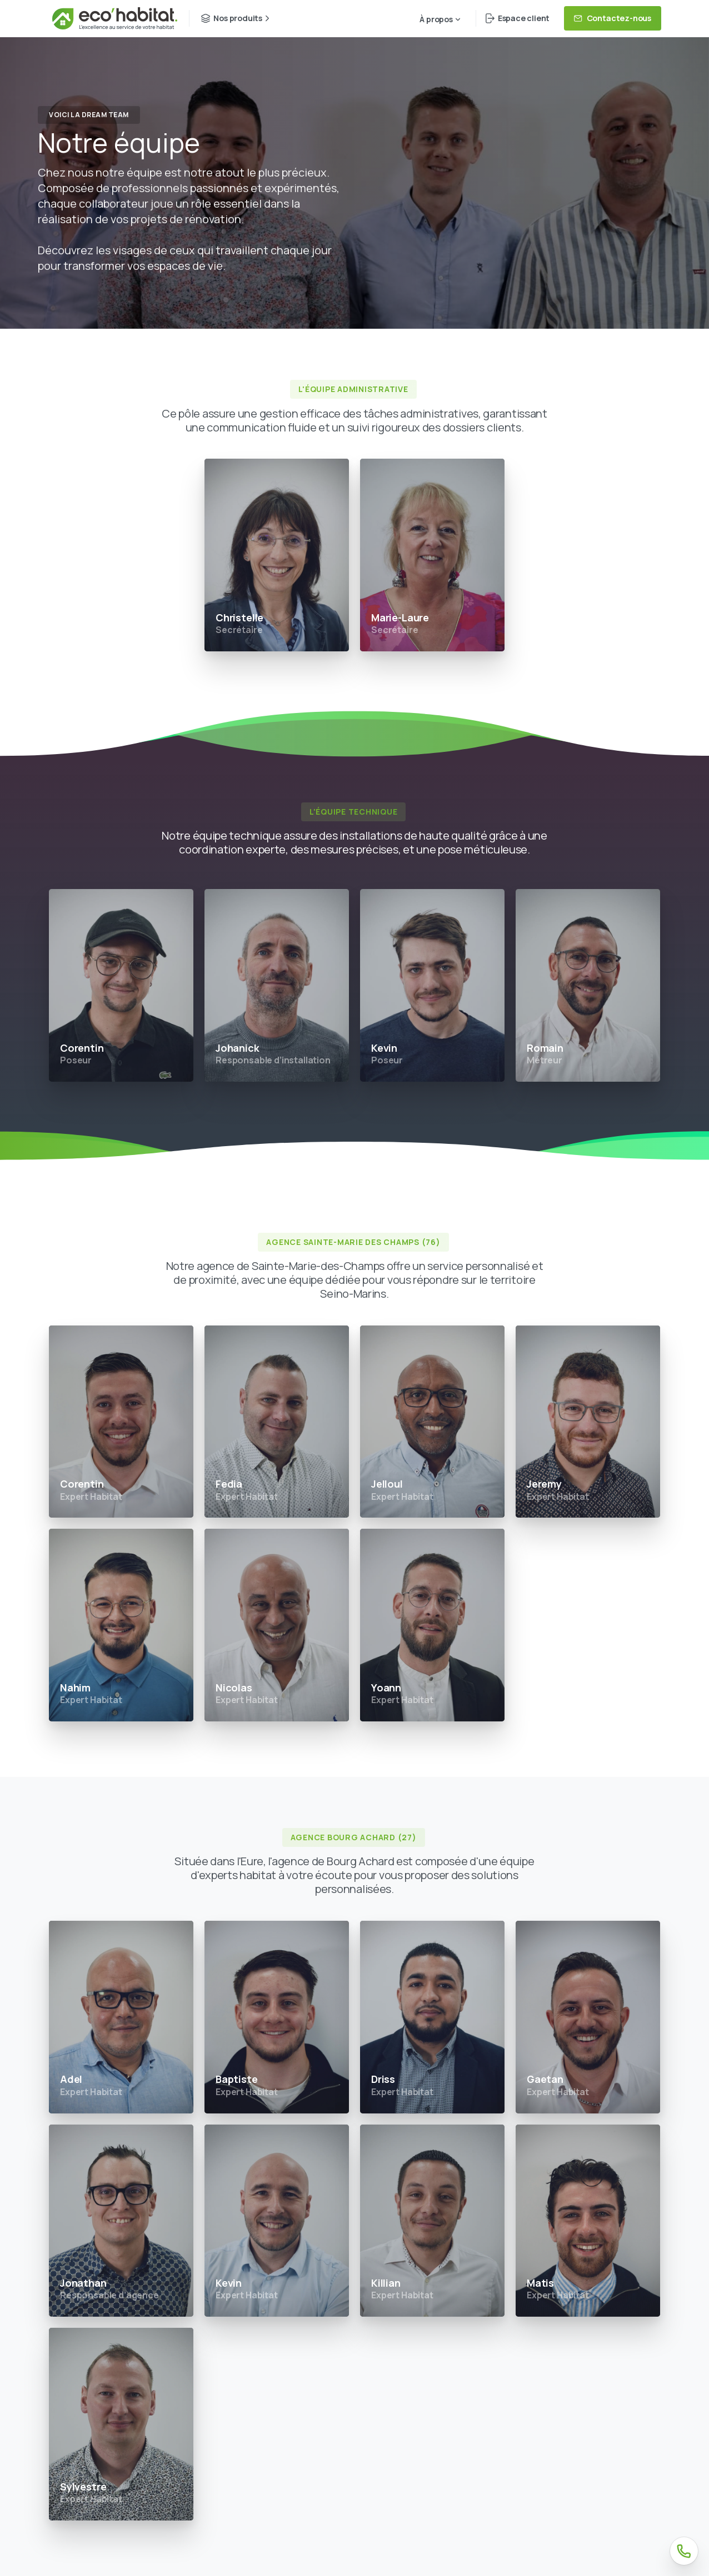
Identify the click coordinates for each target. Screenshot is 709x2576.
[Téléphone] (684, 2551)
